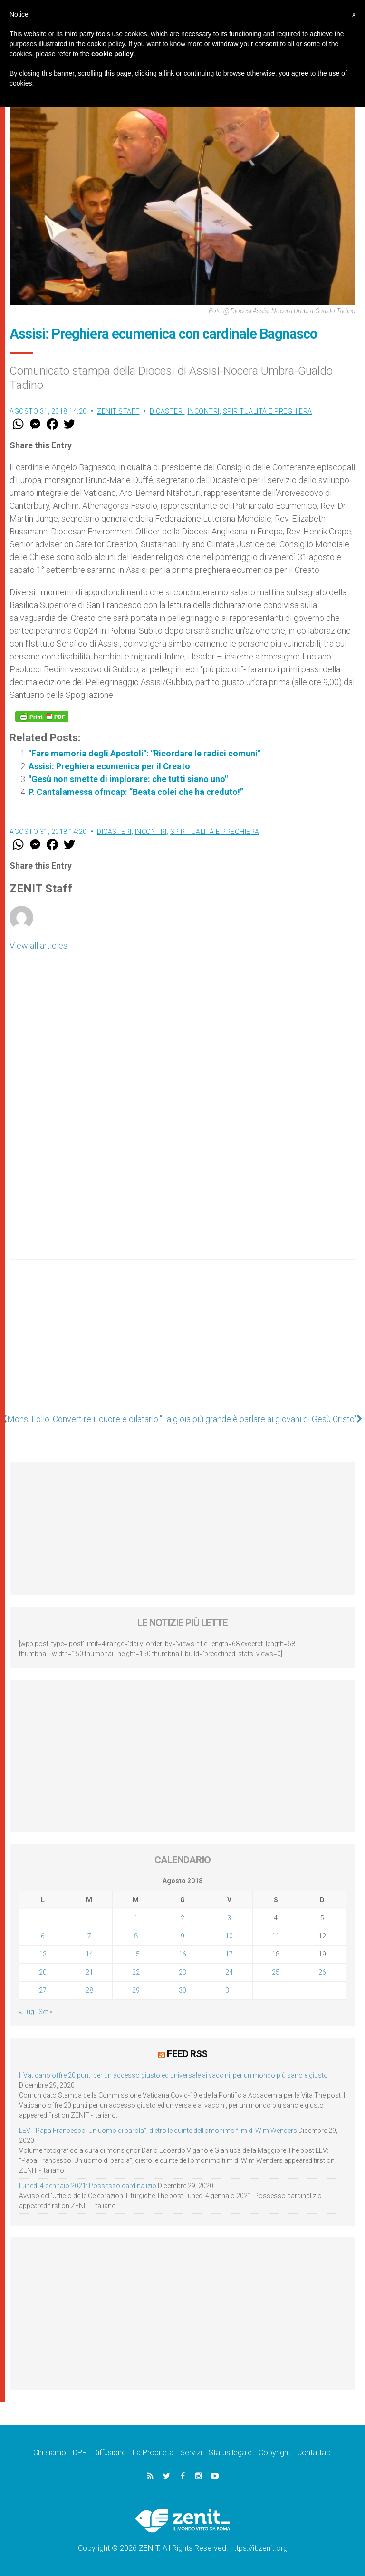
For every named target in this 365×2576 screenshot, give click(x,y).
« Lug (26, 2011)
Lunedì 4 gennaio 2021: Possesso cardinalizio (87, 2185)
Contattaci (314, 2452)
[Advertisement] (182, 1340)
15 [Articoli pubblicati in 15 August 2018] (136, 1954)
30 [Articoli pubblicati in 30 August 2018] (182, 1990)
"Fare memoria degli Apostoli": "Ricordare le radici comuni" (144, 753)
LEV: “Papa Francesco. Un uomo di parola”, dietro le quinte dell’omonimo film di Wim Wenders (158, 2130)
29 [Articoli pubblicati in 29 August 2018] (136, 1990)
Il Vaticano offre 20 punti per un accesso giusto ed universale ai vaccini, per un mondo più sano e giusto (173, 2075)
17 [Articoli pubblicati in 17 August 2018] (229, 1954)
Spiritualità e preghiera (267, 411)
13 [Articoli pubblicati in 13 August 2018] (43, 1954)
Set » (45, 2011)
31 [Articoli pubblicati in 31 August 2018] (229, 1990)
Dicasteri (167, 411)
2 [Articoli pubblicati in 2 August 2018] (182, 1918)
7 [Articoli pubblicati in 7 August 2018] (89, 1936)
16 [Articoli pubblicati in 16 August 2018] (182, 1954)
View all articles (38, 945)
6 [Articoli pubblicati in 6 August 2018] (43, 1936)
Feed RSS (187, 2054)
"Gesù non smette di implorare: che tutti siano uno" (128, 779)
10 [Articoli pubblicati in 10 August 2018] (229, 1936)
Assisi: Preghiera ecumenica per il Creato (109, 766)
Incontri (204, 411)
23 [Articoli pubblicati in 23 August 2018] (182, 1972)
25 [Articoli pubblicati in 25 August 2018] (275, 1972)
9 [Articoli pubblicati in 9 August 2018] (182, 1936)
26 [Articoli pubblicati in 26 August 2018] (322, 1972)
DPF (79, 2452)
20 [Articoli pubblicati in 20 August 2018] (43, 1972)
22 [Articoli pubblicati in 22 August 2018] (136, 1972)
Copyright (274, 2452)
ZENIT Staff (118, 411)
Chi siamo (49, 2452)
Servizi (191, 2452)
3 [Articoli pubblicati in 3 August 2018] (229, 1918)
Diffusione (109, 2452)
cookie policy (112, 54)
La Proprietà (153, 2452)
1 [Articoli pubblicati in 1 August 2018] (136, 1918)
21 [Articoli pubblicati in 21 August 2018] (89, 1972)
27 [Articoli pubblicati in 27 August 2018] (43, 1990)
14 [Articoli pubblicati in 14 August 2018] (89, 1954)
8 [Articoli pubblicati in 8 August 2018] (136, 1936)
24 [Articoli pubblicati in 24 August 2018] (229, 1972)
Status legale (230, 2452)
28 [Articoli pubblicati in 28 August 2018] (89, 1990)
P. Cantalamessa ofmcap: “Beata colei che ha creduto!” (136, 792)
